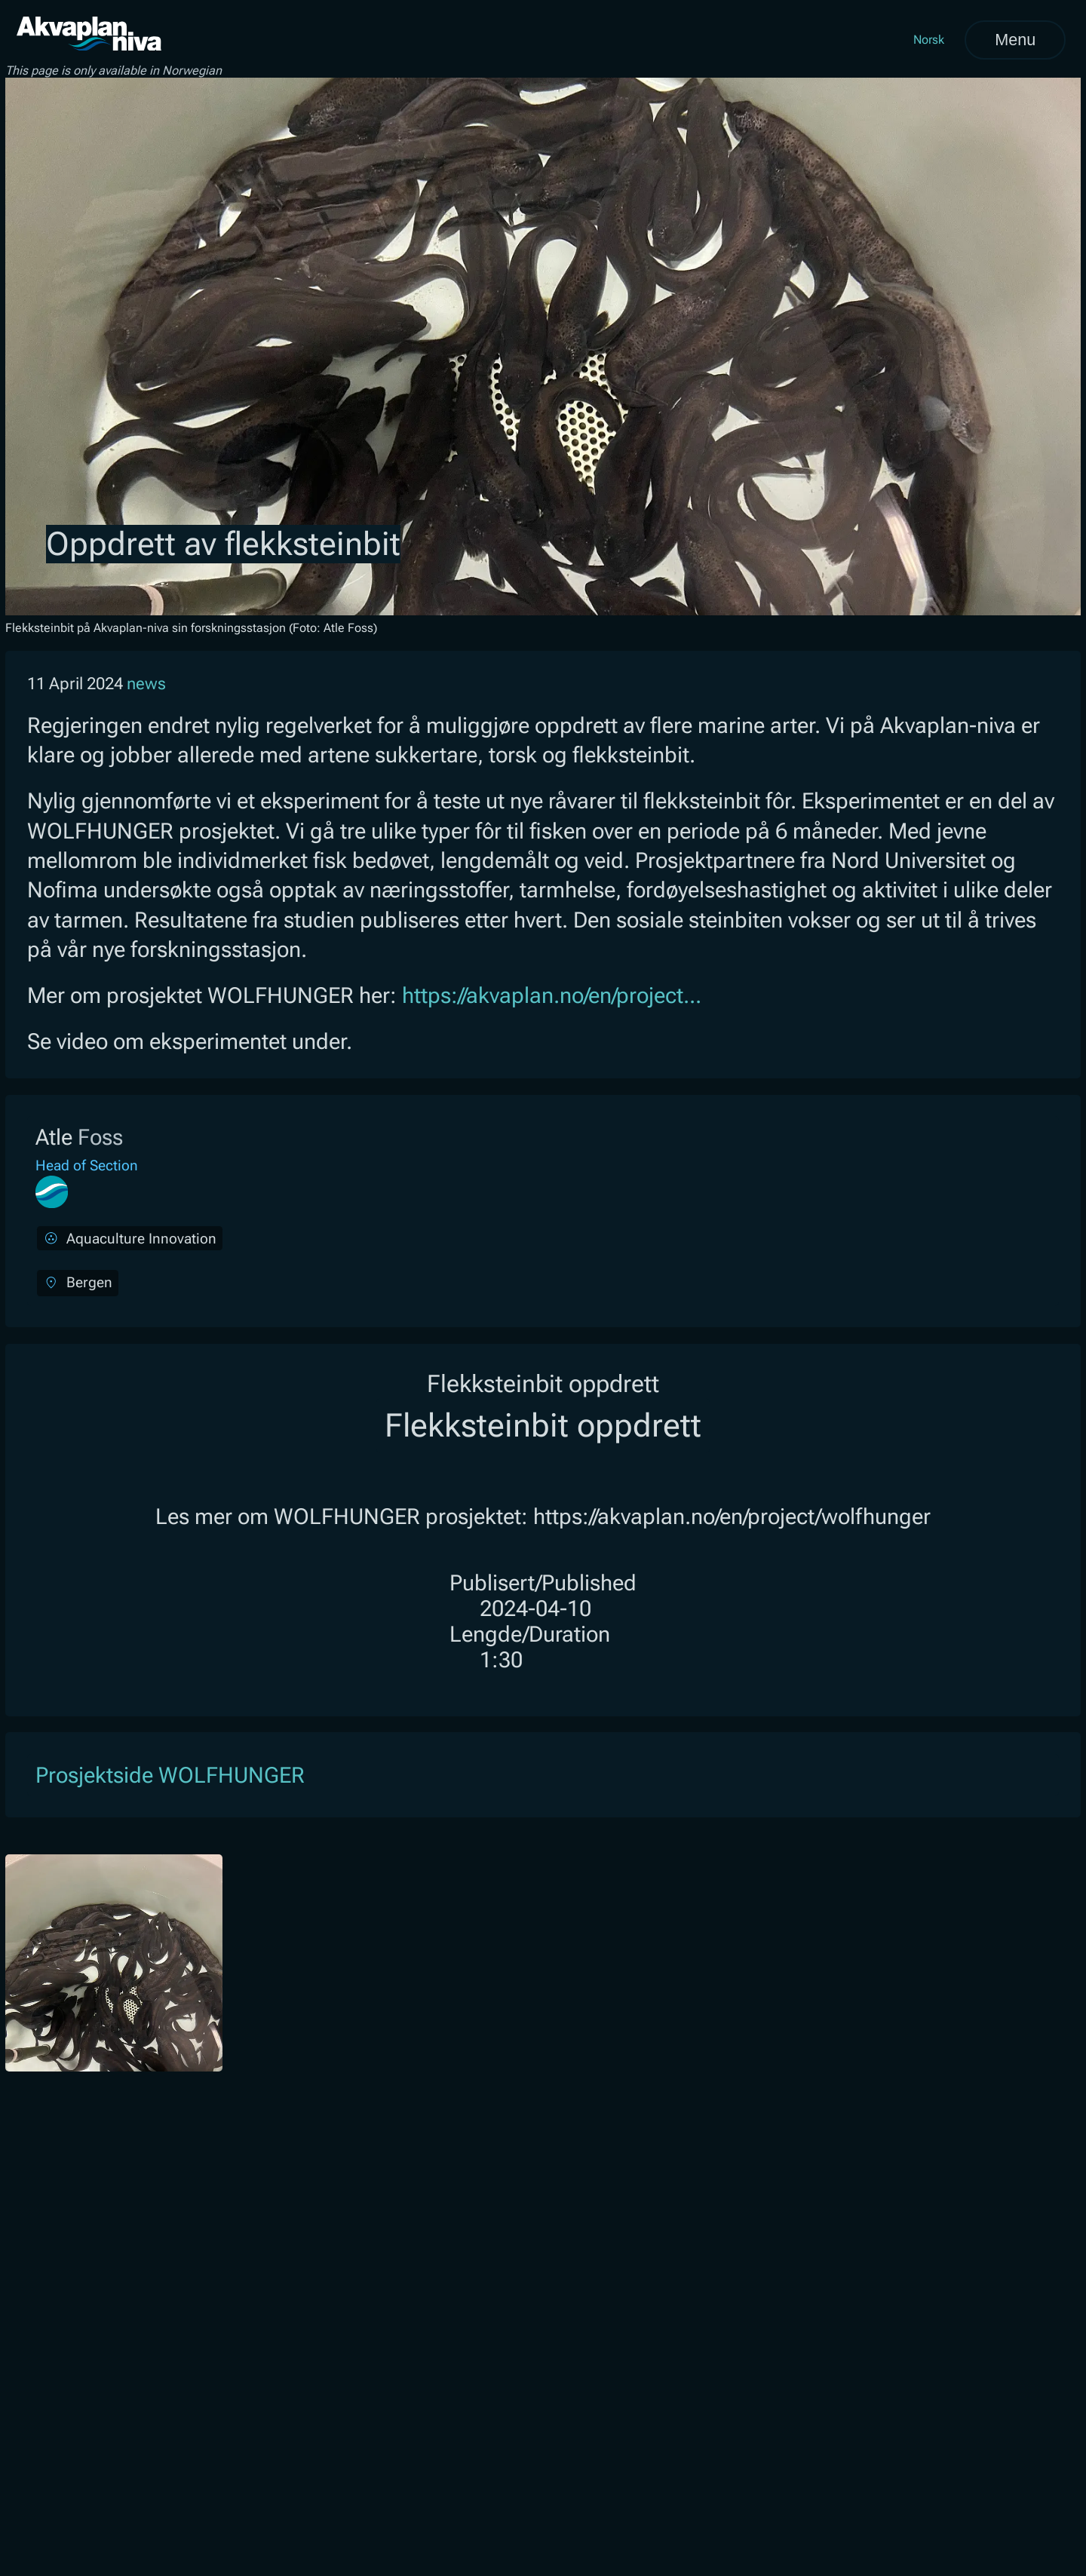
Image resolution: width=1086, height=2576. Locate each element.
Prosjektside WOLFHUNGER (170, 1775)
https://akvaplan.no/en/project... (551, 995)
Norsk (928, 39)
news (146, 683)
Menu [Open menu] (1015, 39)
